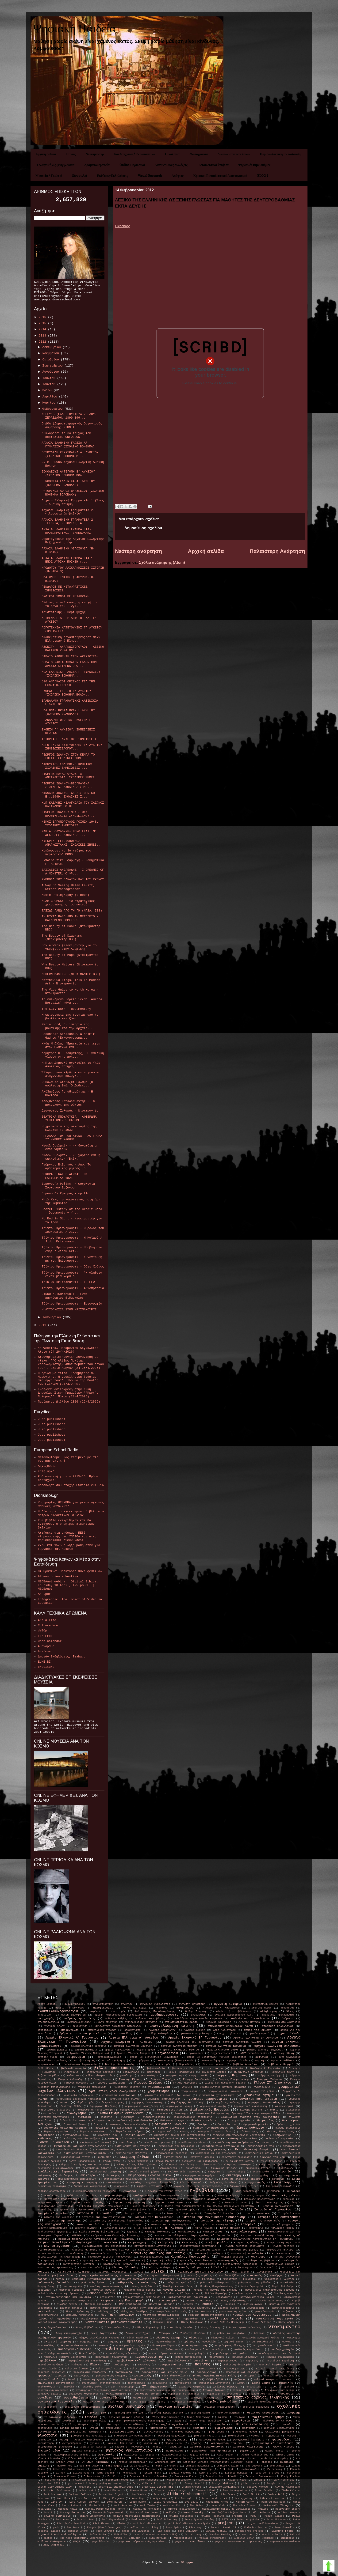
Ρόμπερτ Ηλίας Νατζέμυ (279, 2375)
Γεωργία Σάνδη (198, 2075)
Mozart (47, 2512)
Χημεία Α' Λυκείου (93, 2446)
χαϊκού (94, 2443)
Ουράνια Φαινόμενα (75, 2345)
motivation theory (288, 2509)
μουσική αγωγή (252, 2304)
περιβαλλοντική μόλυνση (135, 2360)
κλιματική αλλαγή (208, 2249)
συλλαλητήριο (116, 2393)
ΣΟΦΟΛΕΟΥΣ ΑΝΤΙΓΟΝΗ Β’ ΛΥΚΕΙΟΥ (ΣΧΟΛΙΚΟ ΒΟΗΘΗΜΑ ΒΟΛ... (68, 473)
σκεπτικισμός (136, 2383)
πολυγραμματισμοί (235, 2368)
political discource (147, 2523)
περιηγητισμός (227, 2360)
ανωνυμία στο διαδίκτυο (284, 2022)
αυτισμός (262, 2057)
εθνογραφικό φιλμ (76, 2135)
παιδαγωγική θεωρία (74, 2349)
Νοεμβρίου (51, 353)
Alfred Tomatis (112, 2458)
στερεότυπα (253, 2386)
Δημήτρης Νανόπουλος (264, 2102)
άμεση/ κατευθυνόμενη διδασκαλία (118, 2014)
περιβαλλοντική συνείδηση (188, 2360)
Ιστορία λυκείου (289, 2213)
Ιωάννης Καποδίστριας (52, 2228)
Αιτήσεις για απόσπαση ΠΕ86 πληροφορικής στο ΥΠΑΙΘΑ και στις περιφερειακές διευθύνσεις (67, 1536)
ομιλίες (134, 2341)
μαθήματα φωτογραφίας (134, 2279)
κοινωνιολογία (282, 2253)
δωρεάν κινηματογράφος (210, 2128)
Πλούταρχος (121, 2364)
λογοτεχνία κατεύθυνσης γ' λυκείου (108, 2275)
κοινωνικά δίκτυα (279, 2249)
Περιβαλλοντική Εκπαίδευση (280, 154)
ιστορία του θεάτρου (91, 2224)
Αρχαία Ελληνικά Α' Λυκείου (133, 2037)
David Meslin (173, 2469)
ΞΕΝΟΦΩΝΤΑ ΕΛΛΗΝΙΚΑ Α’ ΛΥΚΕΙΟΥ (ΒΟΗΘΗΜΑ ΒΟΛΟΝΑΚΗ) (68, 483)
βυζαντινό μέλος (49, 2075)
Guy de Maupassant (287, 2486)
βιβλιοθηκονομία (73, 2068)
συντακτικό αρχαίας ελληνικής (258, 2397)
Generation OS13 (49, 2483)
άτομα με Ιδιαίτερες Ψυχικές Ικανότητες (216, 2057)
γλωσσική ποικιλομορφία (54, 2087)
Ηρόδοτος (73, 2195)
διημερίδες (265, 2120)
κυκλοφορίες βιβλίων (260, 2260)
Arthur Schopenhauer (133, 2462)
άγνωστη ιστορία (228, 2004)
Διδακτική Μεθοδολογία (134, 2120)
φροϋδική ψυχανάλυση (172, 2435)
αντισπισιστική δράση (181, 2022)
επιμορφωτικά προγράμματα (201, 2175)
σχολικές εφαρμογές (256, 2407)
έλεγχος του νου (272, 2157)
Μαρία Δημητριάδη (252, 2286)
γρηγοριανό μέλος (262, 2091)
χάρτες (196, 2443)
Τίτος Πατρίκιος (80, 2424)
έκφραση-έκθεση (135, 2157)
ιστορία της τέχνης (217, 2220)
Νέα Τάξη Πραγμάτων (117, 2315)
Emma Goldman (106, 2472)
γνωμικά (187, 2087)
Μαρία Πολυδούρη (283, 2286)
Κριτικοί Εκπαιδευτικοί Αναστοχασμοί (220, 176)
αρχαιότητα (196, 2053)
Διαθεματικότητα (251, 2109)
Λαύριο (138, 2271)
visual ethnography (213, 2538)
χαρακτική (150, 2443)
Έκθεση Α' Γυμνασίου (124, 2138)
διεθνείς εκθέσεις (205, 2120)
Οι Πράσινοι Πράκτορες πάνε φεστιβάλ (70, 1571)
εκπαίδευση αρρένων (157, 2142)
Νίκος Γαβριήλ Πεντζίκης (228, 2322)
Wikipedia (287, 2538)
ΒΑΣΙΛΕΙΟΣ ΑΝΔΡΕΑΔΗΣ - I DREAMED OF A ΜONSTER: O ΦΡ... (73, 871)
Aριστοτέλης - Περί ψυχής (63, 612)
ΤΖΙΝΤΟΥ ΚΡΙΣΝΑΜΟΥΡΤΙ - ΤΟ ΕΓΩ (68, 1282)
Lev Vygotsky (244, 2498)
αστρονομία (75, 2057)
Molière (263, 2509)
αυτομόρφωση (141, 2060)
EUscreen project (267, 2472)
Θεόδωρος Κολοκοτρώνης (259, 2199)
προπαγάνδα (123, 2372)
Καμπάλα (132, 2231)
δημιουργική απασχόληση (141, 2106)
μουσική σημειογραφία (105, 2308)
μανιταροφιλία (72, 2286)
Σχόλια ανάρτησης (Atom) (162, 562)
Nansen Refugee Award (108, 2512)
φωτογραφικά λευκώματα (248, 2439)
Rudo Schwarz (105, 2531)
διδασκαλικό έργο (172, 2120)
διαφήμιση (127, 2117)
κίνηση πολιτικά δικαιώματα (244, 2246)
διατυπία (106, 2117)
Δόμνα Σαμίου (227, 2124)
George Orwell (194, 2483)
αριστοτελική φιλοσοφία (196, 2033)
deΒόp (42, 1630)
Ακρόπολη (96, 2011)
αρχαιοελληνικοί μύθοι (222, 2049)
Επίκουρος (113, 2175)
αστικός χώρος (48, 2057)
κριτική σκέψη (162, 2260)
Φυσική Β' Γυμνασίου (265, 2435)
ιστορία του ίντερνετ (128, 2224)
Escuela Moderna (180, 2472)
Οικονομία (293, 2337)
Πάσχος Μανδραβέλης (188, 2357)
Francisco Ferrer (186, 2476)
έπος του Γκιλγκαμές (163, 2179)
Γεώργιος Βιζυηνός (231, 2075)
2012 (43, 342)
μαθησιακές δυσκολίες (54, 2282)
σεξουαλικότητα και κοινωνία (274, 2379)
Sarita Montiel (216, 2531)
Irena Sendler (264, 2490)
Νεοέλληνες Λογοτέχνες (252, 2315)
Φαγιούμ (180, 2428)
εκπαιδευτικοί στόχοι (76, 2157)
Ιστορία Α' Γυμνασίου (272, 2209)
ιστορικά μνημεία (280, 2224)
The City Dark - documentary (66, 1009)
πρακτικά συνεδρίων (51, 2372)
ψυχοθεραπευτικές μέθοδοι (72, 2454)
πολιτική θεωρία (270, 2364)
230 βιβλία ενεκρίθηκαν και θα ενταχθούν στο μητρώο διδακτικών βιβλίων (66, 1524)
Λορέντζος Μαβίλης (199, 2275)
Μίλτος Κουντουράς (199, 2300)
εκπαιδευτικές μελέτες (208, 2149)
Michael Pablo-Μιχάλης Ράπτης (105, 2509)
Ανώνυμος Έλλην (54, 2026)
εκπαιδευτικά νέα (260, 2146)
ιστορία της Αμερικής (59, 2217)
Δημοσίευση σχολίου (143, 528)
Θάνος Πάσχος (256, 2195)
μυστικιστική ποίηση (233, 2311)
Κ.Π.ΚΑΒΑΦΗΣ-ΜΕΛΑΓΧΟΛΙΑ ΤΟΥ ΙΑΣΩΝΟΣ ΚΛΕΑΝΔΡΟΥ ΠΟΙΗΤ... (73, 804)
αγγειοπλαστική (103, 2004)
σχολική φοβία (200, 2412)
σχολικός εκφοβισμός (263, 2412)
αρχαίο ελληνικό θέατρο (180, 2049)
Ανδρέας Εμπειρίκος (79, 2018)
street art (246, 2534)
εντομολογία (261, 2171)
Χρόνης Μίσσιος (283, 2446)
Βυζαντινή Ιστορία (248, 2072)
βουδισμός (154, 2072)
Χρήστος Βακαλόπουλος (207, 2446)
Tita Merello (158, 2538)
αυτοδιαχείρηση (113, 2060)
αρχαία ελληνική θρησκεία (88, 2046)
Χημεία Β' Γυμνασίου (129, 2446)
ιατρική (112, 2209)
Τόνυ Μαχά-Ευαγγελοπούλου (172, 2424)
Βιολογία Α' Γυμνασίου (265, 2068)
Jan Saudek (138, 2494)
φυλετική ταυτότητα (207, 2435)
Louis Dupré (137, 2501)
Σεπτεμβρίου (53, 365)
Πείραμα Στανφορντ (245, 2357)
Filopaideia (92, 2476)
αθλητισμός (184, 2007)
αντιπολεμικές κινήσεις (141, 2022)
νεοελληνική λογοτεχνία (274, 2318)
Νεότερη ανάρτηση (138, 551)
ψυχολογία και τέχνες (139, 2454)
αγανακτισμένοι (75, 2004)
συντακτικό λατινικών (56, 2401)
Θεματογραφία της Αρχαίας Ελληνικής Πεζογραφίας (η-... (73, 541)
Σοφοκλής (285, 2383)
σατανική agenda (94, 2379)
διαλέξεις (50, 2113)
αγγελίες (127, 2004)
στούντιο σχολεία (282, 2386)
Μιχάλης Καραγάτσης (98, 2304)
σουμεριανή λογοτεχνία (214, 2383)
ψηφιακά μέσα (49, 2450)
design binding (201, 2469)
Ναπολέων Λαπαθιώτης (79, 2315)
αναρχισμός (46, 2018)
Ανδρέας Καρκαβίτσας (150, 2018)
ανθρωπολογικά (48, 2022)
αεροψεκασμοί (103, 2007)
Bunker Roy (65, 2465)
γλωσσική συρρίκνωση (92, 2087)
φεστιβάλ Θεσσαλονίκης (279, 2428)
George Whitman (222, 2483)
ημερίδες (293, 2191)
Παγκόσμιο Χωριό (164, 2345)
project (225, 2523)
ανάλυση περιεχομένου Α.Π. (234, 2014)
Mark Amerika (123, 2505)
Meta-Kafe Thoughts (279, 2505)
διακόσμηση (293, 2109)
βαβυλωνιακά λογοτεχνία (80, 2064)
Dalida (124, 2469)
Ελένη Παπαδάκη (138, 2161)
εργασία (278, 2179)
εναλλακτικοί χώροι (144, 2171)
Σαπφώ (71, 2379)
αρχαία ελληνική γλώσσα (242, 2042)
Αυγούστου (51, 372)
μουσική (230, 2304)
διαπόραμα (161, 2113)
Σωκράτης (293, 2412)
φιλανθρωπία (47, 2431)
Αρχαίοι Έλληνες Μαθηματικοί (89, 2053)
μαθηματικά (166, 2279)
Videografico (183, 2538)
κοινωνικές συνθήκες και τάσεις (157, 2253)
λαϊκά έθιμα (220, 2267)
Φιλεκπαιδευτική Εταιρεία (83, 2431)
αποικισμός (45, 2030)
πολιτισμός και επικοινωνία (195, 2368)
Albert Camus (285, 2454)
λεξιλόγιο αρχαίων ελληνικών (200, 2271)
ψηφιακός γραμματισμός (128, 2450)
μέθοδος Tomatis (101, 2293)
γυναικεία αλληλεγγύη (78, 2095)
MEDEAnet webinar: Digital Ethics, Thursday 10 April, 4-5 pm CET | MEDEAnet (68, 1585)
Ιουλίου (49, 378)
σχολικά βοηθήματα (126, 2407)
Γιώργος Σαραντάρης (111, 2082)
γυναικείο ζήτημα (258, 2095)
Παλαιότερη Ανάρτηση (277, 551)
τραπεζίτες (45, 2428)
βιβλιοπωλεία (156, 2068)
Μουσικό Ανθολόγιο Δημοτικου (190, 2308)
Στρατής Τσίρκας (214, 2390)
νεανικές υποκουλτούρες (161, 2315)
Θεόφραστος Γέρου (50, 2202)
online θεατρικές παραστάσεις (136, 2516)
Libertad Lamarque (272, 2498)
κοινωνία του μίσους (243, 2249)
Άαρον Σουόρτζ (47, 2004)
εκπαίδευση (127, 2142)
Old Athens (261, 2512)
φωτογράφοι (282, 2439)
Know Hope (138, 2498)
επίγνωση (44, 2175)
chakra (173, 2465)
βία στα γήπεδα (213, 2064)
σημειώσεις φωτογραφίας (56, 2383)
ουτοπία (103, 2345)
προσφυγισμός (206, 2372)
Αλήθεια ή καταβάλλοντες (233, 2011)
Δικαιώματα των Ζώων (234, 154)
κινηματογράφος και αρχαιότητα (104, 2246)
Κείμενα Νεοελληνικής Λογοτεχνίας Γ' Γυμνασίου (255, 2239)
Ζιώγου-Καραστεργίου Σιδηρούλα (94, 2191)
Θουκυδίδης (45, 2209)
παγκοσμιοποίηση (194, 2345)
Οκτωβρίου (51, 359)
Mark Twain (147, 2505)
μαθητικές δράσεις (94, 2282)
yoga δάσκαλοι (101, 2541)
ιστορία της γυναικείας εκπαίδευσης (214, 2217)
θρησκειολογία (88, 2209)
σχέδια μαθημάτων (222, 2401)
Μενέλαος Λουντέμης (287, 2293)
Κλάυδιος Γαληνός (150, 2249)
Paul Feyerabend (113, 2519)
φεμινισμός (224, 2428)
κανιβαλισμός (186, 2231)
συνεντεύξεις (111, 2397)
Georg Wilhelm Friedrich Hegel (155, 2483)
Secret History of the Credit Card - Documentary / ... (72, 1211)
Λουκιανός (254, 2275)
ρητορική (250, 2375)
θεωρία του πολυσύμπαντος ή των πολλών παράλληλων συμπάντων (209, 2206)
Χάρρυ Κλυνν (173, 2443)
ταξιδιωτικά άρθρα (268, 2417)
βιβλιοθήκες (46, 2068)
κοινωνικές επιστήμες (105, 2253)
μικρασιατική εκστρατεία (75, 2300)
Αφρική (259, 2060)
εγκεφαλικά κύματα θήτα (214, 2131)
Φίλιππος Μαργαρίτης (186, 2431)
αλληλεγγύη (268, 2011)
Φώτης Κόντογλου (122, 2439)
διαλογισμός (76, 2113)
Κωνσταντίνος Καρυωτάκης (240, 2264)
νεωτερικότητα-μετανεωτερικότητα (113, 2322)
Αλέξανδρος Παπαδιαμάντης (154, 2011)
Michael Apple (67, 2509)
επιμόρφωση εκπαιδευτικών (149, 2175)
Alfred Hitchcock (79, 2458)
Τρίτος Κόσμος (70, 2428)
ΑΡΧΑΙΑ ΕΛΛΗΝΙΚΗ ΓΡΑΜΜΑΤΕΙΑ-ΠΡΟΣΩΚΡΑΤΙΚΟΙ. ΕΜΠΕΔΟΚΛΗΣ (66, 531)
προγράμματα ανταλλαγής (90, 2372)
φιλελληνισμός (153, 2431)
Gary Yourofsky (284, 2479)
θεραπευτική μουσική (129, 2202)
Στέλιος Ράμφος (225, 2386)
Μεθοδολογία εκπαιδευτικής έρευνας (269, 2290)
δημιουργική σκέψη (213, 2106)
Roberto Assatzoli (223, 2527)
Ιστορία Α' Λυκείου (53, 2213)
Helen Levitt (87, 2490)
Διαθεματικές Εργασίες (209, 2109)
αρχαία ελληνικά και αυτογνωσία (189, 2042)
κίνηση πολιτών (283, 2246)
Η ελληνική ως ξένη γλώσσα (54, 165)
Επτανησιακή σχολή (199, 2179)
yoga (76, 2541)
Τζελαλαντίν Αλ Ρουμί (278, 2420)
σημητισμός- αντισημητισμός (101, 2383)
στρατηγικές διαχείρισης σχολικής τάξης (104, 2390)
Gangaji (259, 2479)
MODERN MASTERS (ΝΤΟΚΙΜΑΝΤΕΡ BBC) (71, 974)
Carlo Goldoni (139, 2465)
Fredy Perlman (290, 2476)
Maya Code (218, 2505)
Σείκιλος (192, 2379)
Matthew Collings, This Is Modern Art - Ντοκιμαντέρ (71, 982)
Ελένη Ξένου (111, 2161)
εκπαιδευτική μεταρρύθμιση (85, 2153)
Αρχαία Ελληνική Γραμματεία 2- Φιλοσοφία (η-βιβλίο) (68, 512)
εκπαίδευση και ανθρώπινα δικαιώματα (242, 2142)
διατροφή (84, 2117)
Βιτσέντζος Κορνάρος (101, 2072)
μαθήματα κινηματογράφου (91, 2279)
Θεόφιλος (288, 2199)
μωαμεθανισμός (264, 2311)
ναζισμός (288, 2311)
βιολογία (237, 2068)
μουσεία (206, 2304)
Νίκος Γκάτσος (261, 2322)
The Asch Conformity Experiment (82, 2538)
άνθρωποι (288, 2018)
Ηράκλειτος (51, 2195)
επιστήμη (233, 2175)
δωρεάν (144, 2128)
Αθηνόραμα (46, 1646)
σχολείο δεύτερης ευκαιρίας (267, 2401)
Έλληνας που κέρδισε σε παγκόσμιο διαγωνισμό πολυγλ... (71, 1074)
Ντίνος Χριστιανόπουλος (245, 2327)
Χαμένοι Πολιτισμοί (121, 2443)
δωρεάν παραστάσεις (57, 2131)
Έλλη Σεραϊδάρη (271, 2161)
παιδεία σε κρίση (120, 2349)
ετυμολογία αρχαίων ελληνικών (151, 2182)
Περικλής (252, 2360)
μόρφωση (188, 2304)
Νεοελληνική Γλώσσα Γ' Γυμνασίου (171, 2318)
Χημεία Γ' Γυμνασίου (167, 2446)
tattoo (48, 2538)
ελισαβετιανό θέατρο (240, 2161)
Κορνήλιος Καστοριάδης (190, 2256)
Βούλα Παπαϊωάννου (181, 2072)
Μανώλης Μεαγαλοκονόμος (216, 2286)
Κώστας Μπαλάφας (160, 2267)
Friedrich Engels (85, 2479)
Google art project (280, 2483)
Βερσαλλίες (186, 2064)
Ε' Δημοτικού (162, 2131)
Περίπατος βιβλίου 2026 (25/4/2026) (69, 1401)
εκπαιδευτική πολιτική (171, 2153)
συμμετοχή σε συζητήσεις (224, 2393)
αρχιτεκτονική (221, 2053)
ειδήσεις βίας (108, 2135)
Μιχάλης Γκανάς (67, 2304)
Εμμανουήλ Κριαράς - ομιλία (65, 1193)
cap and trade (89, 2465)
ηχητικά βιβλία (114, 2195)
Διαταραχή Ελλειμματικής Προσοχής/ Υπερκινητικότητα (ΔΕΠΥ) (238, 2113)
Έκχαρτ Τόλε (173, 2157)
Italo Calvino (290, 2490)
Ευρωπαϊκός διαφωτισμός (90, 2186)
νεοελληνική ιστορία (225, 2318)
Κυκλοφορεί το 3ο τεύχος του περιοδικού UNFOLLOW (66, 435)
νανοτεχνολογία (48, 2315)
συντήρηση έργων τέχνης (149, 2401)
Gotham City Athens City (55, 2486)
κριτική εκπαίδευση (96, 2260)
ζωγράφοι (129, 2191)
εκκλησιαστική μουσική (95, 2142)
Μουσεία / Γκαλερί (48, 176)
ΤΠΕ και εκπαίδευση (251, 2424)
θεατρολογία (119, 2199)
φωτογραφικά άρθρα (212, 2439)
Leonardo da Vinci (214, 2498)
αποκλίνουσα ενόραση (102, 2030)
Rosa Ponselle (284, 2527)
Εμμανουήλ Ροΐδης (258, 2168)
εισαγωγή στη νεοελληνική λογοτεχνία (239, 2135)
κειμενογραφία (139, 2242)
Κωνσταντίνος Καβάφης (156, 2264)
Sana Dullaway (188, 2531)
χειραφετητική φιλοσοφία (55, 2446)
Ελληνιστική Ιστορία (97, 2168)
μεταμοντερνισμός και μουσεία (67, 2297)
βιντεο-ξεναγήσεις (184, 2068)
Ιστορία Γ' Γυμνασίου (141, 2213)
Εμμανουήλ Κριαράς (224, 2168)
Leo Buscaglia (184, 2498)
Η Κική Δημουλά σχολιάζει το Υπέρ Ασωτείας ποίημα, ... (71, 1064)
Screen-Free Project (249, 2531)
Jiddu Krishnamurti (187, 2494)
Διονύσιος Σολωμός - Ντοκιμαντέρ (70, 1110)
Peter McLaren (276, 2519)
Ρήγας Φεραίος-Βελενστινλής (214, 2375)
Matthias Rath (172, 2505)
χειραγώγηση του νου (227, 2443)
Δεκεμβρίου (52, 347)
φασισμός (199, 2428)
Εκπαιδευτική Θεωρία (252, 2149)
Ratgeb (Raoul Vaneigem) (104, 2527)
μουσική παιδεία (71, 2308)
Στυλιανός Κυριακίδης (279, 2390)
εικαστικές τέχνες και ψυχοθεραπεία (179, 2135)
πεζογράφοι (217, 2357)
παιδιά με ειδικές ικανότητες (206, 2349)
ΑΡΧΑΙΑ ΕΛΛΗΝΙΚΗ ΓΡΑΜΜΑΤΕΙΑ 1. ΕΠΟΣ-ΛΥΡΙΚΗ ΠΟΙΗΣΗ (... (68, 560)
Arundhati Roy (165, 2462)
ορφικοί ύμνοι (233, 2341)
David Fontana (146, 2469)
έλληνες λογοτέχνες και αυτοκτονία (84, 2164)
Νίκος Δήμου (286, 2322)
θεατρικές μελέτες (286, 2195)
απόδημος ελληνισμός (278, 2026)
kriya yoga (160, 2498)
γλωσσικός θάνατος (127, 2087)
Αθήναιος (161, 2007)
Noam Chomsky (194, 2512)
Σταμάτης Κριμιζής (192, 2386)
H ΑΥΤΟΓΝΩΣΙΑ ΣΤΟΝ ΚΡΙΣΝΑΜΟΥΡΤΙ (69, 1309)
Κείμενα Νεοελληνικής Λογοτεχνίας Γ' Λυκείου (77, 2242)
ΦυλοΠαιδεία (236, 2435)
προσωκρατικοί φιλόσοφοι (243, 2372)
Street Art (79, 176)
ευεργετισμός (255, 2182)
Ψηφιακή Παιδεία (74, 28)
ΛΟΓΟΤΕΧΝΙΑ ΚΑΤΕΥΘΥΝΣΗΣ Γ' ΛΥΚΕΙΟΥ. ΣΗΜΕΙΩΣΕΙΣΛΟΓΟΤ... (73, 747)
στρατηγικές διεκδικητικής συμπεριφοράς (167, 2390)
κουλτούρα (257, 2256)
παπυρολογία (197, 2353)
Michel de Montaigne (147, 2509)
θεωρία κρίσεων (236, 2202)
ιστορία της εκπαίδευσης (278, 2217)
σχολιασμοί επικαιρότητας (82, 2407)
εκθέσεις (45, 2138)
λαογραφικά (245, 2267)
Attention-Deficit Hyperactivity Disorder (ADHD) (218, 2462)
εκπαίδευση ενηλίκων (192, 2142)
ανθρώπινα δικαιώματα (250, 2018)
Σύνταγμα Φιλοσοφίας (204, 2397)
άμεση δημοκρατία (73, 2014)
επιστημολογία (261, 2175)
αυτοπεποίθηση (210, 2060)
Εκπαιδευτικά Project (212, 165)
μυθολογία (104, 2311)
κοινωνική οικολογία (209, 2253)
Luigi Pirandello (165, 2501)
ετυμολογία (113, 2182)
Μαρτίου (49, 403)
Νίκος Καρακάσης (148, 2327)
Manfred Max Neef (273, 2501)
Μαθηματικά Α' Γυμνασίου (198, 2279)
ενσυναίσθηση (236, 2171)
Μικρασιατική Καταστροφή (122, 2300)
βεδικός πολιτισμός (157, 2064)
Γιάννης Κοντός (101, 2079)
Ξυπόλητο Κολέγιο (192, 2333)
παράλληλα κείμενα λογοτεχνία (65, 2357)
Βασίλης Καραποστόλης (120, 2064)
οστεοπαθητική (262, 2341)
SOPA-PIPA (120, 2534)
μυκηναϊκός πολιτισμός (171, 2311)
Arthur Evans (65, 2462)
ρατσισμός (142, 2375)
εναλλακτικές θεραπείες (58, 2171)
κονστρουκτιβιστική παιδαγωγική (110, 2256)
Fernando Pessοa (65, 2476)
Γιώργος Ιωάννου (269, 2079)
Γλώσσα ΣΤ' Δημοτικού (272, 2082)
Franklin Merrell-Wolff (222, 2476)
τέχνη (177, 2420)
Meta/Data (44, 2509)
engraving (129, 2472)
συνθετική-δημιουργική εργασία (157, 2397)
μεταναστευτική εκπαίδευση (141, 2297)
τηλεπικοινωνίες (49, 2424)
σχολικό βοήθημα (228, 2412)
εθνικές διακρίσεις (280, 2131)
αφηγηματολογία (237, 2060)
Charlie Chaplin (228, 2465)
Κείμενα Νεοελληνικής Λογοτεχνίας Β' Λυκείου (176, 2239)
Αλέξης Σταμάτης (195, 2011)
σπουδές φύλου (92, 2386)
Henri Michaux (113, 2490)
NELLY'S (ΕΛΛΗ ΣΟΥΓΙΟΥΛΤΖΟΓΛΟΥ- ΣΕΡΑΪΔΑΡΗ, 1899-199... (69, 416)
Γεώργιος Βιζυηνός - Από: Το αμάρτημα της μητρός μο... (66, 1166)
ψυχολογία (106, 2454)
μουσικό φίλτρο (228, 2308)
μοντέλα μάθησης (161, 2304)
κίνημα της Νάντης (246, 2242)
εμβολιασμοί (194, 2168)
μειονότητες (134, 2293)
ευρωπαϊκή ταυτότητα (52, 2186)
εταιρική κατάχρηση (82, 2182)
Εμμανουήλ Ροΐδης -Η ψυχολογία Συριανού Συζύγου (68, 1185)
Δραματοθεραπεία (97, 165)
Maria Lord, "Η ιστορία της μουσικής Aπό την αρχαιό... (67, 1026)
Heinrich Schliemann (57, 2490)
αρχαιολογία (168, 2053)
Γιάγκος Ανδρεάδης (70, 2079)
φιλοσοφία (47, 2435)
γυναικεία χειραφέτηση (216, 2095)
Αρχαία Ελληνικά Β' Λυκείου (255, 2037)
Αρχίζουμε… (47, 1466)
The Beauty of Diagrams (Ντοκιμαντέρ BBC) (62, 937)
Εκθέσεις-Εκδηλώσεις (112, 176)
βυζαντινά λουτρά (214, 2072)
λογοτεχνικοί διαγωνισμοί (161, 2275)
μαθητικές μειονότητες (136, 2282)
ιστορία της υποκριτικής (262, 2220)
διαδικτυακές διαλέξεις (54, 2109)
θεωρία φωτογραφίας (278, 2206)
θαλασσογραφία (169, 2195)
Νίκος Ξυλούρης (211, 2327)
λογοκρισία (264, 2271)
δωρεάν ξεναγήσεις (287, 2127)
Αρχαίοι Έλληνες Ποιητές (133, 2053)
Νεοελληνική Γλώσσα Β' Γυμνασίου (107, 2318)
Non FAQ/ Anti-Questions (229, 2512)
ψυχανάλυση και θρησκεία (211, 2450)
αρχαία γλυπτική (230, 2033)
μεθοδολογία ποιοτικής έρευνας (59, 2293)
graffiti (85, 2486)
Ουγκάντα (288, 2341)
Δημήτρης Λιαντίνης (187, 2102)
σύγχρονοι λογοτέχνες (84, 2393)
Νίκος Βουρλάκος (192, 2322)
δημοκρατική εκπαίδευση (250, 2106)
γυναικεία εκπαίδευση (118, 2095)
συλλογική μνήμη (147, 2393)
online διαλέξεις (57, 2516)
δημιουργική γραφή (179, 2106)
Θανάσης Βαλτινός (198, 2195)
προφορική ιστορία (52, 2375)
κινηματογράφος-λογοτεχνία (152, 2246)
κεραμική (165, 2242)
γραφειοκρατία (190, 2091)
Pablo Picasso (274, 2516)
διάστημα (181, 2113)
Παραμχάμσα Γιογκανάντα (110, 2357)
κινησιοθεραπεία (50, 2249)
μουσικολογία (47, 2311)
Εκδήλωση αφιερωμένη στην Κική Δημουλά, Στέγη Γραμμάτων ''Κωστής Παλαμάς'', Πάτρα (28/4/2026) (68, 1393)
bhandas (267, 2462)
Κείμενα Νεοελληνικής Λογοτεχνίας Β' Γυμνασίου (96, 2239)
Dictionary (122, 226)
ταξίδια (239, 2417)
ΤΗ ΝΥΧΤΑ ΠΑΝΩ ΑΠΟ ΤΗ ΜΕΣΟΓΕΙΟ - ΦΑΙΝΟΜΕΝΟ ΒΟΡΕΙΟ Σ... (70, 918)
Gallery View (237, 2479)
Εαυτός (184, 2131)
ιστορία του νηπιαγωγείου (215, 2224)
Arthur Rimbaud (95, 2462)
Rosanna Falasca (49, 2531)
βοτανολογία (131, 2072)
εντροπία (284, 2171)
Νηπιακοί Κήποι (163, 2322)
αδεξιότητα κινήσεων (69, 2007)
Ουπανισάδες (46, 2345)
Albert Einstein (49, 2458)
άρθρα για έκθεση (257, 2030)
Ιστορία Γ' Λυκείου (219, 2213)
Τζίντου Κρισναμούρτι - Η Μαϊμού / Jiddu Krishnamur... (72, 1239)
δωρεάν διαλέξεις (171, 2128)
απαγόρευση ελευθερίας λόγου (230, 2026)
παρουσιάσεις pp (149, 2357)
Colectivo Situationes (68, 2469)
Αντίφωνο (45, 1651)
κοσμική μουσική (232, 2256)
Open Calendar (49, 1641)
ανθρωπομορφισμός (79, 2022)
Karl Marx (63, 2498)
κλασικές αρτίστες (84, 2249)
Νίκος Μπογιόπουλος (180, 2327)
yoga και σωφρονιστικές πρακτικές (238, 2541)
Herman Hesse (139, 2490)
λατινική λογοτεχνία (112, 2271)
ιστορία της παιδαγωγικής (171, 2220)
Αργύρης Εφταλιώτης (162, 2030)
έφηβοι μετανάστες (151, 2186)
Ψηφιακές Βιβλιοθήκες (254, 165)
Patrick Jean (85, 2519)
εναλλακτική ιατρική (105, 2171)
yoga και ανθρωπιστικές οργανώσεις (142, 2541)
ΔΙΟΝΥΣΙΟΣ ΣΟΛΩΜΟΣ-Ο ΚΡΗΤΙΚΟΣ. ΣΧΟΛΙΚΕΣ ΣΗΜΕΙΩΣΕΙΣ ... (68, 766)
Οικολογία (172, 154)
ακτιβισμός (118, 2011)
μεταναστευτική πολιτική (188, 2297)
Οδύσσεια (195, 2337)
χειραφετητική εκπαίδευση (273, 2443)
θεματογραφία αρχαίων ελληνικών (210, 2199)
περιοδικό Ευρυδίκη (280, 2360)
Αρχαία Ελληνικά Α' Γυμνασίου (72, 2037)
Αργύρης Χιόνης (194, 2030)
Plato (121, 2523)
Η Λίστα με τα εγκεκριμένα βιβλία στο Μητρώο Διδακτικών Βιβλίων (71, 1513)
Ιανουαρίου (52, 1317)
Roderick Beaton (255, 2527)
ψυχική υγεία (274, 2450)
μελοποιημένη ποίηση (250, 2293)
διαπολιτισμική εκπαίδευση (120, 2113)
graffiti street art (157, 2487)
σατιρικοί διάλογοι (128, 2379)
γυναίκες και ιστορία (258, 2099)
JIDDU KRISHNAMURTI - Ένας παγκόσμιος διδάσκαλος (64, 1296)
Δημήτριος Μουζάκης (103, 2106)
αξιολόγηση (80, 2026)
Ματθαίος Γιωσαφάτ (71, 2290)
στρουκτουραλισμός (245, 2390)
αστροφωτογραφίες (109, 2057)
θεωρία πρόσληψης (144, 2206)
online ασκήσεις (289, 2512)
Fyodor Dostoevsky (178, 2479)
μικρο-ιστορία (166, 2300)
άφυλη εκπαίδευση (283, 2060)
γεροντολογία (149, 2075)
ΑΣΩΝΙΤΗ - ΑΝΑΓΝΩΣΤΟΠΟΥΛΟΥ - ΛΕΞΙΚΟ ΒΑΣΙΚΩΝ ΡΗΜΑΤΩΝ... (73, 648)
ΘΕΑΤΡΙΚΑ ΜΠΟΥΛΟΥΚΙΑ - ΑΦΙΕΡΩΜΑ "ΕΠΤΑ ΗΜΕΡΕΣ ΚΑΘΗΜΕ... (69, 1118)
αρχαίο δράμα (146, 2049)
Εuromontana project (244, 2186)
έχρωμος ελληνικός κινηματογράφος (198, 2186)
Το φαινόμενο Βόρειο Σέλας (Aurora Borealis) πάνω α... (72, 1001)
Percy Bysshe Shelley (199, 2519)
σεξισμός (240, 2379)
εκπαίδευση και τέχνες (132, 2146)
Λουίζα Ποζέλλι (229, 2275)
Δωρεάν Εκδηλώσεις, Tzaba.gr (62, 1656)
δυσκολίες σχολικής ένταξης (65, 2128)
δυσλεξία (101, 2128)
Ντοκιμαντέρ (95, 154)
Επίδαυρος (66, 2175)
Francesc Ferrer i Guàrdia (148, 2476)
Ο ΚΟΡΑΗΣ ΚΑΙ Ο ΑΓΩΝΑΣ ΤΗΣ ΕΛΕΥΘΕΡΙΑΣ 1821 (64, 1176)
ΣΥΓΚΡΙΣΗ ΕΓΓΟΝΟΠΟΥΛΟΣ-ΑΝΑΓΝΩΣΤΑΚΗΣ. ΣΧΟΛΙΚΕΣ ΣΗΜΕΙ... (72, 843)
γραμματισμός (159, 2091)
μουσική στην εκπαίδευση (145, 2308)
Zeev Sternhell (53, 2545)
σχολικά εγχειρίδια (175, 2407)
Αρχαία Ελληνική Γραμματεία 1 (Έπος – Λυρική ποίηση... (73, 502)
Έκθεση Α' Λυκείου (163, 2138)
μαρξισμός (44, 2290)
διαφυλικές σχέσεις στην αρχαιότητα (250, 2117)
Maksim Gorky (245, 2501)
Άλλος (290, 2011)
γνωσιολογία (262, 2087)
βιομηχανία (71, 2072)
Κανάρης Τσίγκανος (157, 2231)
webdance (268, 2538)
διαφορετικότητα (154, 2117)
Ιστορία (236, 2209)
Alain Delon (225, 2454)
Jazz (157, 2494)
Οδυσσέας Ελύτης (168, 2337)
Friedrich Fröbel (116, 2479)
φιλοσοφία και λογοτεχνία (88, 2435)
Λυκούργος (276, 2275)
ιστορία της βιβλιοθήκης (153, 2217)
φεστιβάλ (248, 2428)
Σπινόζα (69, 2386)
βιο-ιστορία (214, 2068)
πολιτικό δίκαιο (76, 2368)
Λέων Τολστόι (240, 2271)
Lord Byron (114, 2501)
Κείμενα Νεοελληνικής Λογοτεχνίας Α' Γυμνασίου (193, 2235)
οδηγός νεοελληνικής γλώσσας (99, 2337)
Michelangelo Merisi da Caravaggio (226, 2509)
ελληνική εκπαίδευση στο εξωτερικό (190, 2164)
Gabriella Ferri (209, 2479)
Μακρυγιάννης (46, 2286)
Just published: (51, 1419)
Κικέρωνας (189, 2242)
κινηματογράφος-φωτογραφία (198, 2246)
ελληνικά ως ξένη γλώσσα (137, 2164)
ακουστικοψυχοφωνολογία (58, 2011)
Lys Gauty (191, 2501)
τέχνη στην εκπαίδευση (206, 2420)
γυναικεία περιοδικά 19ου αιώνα (168, 2095)
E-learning (274, 2469)
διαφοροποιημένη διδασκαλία (192, 2117)
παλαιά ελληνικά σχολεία (55, 2353)
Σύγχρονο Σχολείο (49, 2393)
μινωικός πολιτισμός (269, 2300)
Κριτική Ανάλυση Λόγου (59, 2260)
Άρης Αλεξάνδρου (224, 2030)
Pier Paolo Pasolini (71, 2523)
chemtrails (276, 2465)
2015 (43, 323)
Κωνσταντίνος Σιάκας (280, 2264)
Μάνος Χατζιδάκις (143, 2286)
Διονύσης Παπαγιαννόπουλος (128, 2124)
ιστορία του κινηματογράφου (170, 2224)
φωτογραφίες (177, 2439)
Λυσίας (60, 2279)
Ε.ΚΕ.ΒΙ (44, 1662)
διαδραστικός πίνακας (135, 2109)
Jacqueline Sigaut (111, 2494)
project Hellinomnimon (262, 2523)
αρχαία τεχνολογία (117, 2049)
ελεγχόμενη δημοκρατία (237, 2157)
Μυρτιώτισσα (203, 2311)
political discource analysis (189, 2523)
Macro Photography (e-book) (65, 895)
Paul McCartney (167, 2519)
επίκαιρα (87, 2175)
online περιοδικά (181, 2516)
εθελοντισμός (249, 2131)
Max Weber (197, 2505)
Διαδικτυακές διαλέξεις (171, 165)
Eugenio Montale (236, 2472)
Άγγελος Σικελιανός (155, 2004)
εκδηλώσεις (282, 2135)
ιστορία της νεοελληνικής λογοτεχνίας (116, 2220)
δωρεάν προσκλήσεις (93, 2131)
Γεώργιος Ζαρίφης (269, 2075)
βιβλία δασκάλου (245, 2064)
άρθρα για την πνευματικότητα (83, 2033)
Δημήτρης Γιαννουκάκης (147, 2102)
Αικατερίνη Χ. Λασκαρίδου (221, 2007)
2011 (43, 1325)
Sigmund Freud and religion (59, 2534)
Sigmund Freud (282, 2531)
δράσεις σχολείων (288, 2124)
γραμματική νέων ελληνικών (112, 2091)
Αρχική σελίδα (45, 154)
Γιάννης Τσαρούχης (162, 2079)
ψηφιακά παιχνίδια (84, 2450)
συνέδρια (45, 2397)
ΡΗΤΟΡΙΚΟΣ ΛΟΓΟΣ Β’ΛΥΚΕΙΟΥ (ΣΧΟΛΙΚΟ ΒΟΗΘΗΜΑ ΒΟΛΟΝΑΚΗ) (73, 492)
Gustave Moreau (257, 2486)
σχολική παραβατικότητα (166, 2412)
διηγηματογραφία (239, 2120)
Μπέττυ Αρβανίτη (77, 2311)
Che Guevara (254, 2465)
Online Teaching (212, 2516)
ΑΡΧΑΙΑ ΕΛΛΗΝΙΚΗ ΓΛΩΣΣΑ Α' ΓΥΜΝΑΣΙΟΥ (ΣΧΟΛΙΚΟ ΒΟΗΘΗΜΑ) (68, 444)
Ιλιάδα (159, 2209)
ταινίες (91, 2417)
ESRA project (208, 2472)
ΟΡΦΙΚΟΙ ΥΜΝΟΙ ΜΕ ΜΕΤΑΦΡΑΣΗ (65, 596)
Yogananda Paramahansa (284, 2541)
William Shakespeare (51, 2541)
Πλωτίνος (144, 2364)
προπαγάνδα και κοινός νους (164, 2372)
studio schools (271, 2534)
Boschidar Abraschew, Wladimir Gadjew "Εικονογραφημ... (68, 1036)
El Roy (60, 2472)
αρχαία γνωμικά (259, 2033)
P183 (253, 2516)
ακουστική (287, 2007)
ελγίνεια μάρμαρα (202, 2157)
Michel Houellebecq (181, 2509)
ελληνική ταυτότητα (237, 2164)
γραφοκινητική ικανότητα (225, 2091)
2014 (43, 329)
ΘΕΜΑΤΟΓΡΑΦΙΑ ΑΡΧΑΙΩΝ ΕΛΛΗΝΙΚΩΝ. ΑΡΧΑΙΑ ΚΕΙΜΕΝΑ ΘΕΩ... (70, 664)
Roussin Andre (78, 2531)
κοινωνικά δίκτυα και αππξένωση (60, 2253)
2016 (43, 317)
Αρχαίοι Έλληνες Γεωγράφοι (264, 2049)
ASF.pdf (44, 1594)
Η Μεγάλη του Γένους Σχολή (163, 2191)
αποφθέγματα (132, 2030)
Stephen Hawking (220, 2534)
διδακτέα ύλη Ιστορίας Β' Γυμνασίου (85, 2120)
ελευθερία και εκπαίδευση (200, 2161)
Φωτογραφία (198, 154)
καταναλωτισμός (244, 2231)
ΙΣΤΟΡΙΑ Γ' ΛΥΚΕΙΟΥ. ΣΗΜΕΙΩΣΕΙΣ (69, 739)
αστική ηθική (284, 2053)
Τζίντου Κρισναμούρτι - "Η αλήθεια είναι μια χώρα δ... (72, 1274)
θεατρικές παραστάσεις (61, 2199)
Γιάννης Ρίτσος (130, 2079)
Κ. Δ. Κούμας (143, 2228)
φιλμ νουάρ (216, 2431)
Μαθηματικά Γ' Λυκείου (279, 2279)
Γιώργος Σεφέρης (148, 2082)
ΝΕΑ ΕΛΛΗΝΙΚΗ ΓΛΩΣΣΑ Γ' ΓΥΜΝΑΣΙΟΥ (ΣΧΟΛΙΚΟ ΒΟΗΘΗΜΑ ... (71, 673)
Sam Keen (164, 2531)
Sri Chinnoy (193, 2534)
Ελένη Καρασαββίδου (82, 2161)
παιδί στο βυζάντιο (164, 2349)
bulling (43, 2465)
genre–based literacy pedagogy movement (96, 2483)
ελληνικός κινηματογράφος (55, 2168)
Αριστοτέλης (123, 2033)
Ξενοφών (164, 2333)
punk (56, 2527)
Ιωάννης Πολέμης (86, 2228)
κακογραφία (256, 2228)
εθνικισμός (46, 2135)
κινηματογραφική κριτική (283, 2242)
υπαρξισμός (113, 2428)
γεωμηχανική (173, 2075)
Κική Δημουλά (215, 2242)
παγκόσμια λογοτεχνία (130, 2345)
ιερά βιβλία (138, 2209)
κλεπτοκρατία (179, 2249)
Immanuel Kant (205, 2490)
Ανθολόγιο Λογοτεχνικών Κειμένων (198, 2018)
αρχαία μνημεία (57, 2049)
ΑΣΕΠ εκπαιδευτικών (253, 2053)
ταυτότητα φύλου (95, 2420)
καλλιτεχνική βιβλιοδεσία (99, 2231)
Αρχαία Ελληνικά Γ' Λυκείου (127, 2042)
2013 (43, 335)
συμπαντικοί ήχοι (261, 2393)
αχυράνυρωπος (46, 2064)
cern (159, 2465)
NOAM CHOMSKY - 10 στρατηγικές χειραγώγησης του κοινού (68, 903)
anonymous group (233, 2458)
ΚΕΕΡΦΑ (77, 2235)
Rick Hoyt (196, 2527)
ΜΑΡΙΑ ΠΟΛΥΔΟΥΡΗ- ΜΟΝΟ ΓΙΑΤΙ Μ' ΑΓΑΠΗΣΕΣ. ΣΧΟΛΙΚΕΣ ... (69, 833)
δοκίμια (203, 2124)
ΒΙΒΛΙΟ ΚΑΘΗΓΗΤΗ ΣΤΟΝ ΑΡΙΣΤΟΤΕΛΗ (70, 656)
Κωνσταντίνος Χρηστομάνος (55, 2267)
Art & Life (47, 1620)
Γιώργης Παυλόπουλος (197, 2079)
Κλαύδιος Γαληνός (118, 2249)
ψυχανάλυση (174, 2450)
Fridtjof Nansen (55, 2479)
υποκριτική (135, 2428)
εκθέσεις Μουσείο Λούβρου (82, 2138)
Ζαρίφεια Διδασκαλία (280, 2186)
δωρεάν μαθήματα (250, 2128)
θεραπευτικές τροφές (87, 2202)
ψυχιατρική (248, 2450)
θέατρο (93, 2199)
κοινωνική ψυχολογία (247, 2253)
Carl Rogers (114, 2465)
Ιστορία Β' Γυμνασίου (94, 2213)
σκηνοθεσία (160, 2383)
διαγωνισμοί (284, 2106)
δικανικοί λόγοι (75, 2124)
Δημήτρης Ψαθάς (71, 2106)
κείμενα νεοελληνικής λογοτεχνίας (118, 2235)
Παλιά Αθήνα (88, 2353)
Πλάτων (95, 2364)
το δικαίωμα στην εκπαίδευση (122, 2424)
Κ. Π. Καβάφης (171, 2228)
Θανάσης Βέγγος (228, 2195)
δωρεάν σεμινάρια (129, 2131)
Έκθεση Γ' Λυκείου (53, 2142)
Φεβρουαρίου (53, 409)
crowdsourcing (101, 2469)
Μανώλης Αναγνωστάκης (178, 2286)
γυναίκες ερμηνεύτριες (208, 2099)
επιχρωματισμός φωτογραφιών (77, 2179)
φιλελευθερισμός (122, 2431)
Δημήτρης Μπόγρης (228, 2102)
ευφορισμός (121, 2186)
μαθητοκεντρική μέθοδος (254, 2282)
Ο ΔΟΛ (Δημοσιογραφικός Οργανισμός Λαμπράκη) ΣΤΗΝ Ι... (72, 425)
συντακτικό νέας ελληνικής (103, 2401)
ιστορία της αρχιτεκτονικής (104, 2217)
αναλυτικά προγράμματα (278, 2014)
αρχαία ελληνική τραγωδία (226, 2046)
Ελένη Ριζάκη (165, 2161)
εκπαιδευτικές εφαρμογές (157, 2149)
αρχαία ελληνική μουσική (133, 2046)
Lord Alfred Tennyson (84, 2501)
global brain (250, 2483)
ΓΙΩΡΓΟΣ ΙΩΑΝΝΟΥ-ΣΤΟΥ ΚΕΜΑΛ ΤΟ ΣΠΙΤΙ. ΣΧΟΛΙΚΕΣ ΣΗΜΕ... (68, 756)
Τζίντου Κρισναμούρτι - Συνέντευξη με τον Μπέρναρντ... (72, 1259)
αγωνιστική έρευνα (265, 2004)
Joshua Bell (276, 2494)
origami (237, 2516)
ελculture (46, 1667)
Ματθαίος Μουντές (103, 2290)
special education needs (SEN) (155, 2534)
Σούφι (241, 2383)
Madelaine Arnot (217, 2501)
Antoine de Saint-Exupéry (270, 2458)
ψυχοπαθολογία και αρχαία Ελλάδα (185, 2454)
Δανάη (64, 2102)
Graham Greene (191, 2486)
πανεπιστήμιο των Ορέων (165, 2353)
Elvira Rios (81, 2472)
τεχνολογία (240, 2420)
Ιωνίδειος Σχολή (115, 2228)
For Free (45, 1636)
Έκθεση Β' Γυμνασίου (203, 2138)
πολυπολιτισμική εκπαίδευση (274, 2368)
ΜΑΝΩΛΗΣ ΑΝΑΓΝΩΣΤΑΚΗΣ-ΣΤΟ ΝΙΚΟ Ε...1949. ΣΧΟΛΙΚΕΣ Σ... (68, 795)
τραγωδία (286, 2424)
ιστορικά (248, 2224)
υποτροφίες (158, 2428)
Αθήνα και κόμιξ (134, 2007)
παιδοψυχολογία (282, 2349)
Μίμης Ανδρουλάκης (233, 2300)
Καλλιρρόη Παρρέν (282, 2228)
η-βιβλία (201, 2190)
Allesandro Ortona (147, 2458)
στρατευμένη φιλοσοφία (53, 2390)
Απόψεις (178, 176)
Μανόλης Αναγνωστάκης (106, 2286)
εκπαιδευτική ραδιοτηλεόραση (216, 2153)
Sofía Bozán (98, 2534)
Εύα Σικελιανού (190, 2182)
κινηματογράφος (57, 2246)
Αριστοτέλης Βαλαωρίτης (156, 2033)
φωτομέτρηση (46, 2443)
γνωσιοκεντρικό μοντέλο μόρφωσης (223, 2087)
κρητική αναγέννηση (287, 2256)
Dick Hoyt (226, 2469)
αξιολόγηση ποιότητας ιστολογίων (118, 2026)
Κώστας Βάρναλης (125, 2267)
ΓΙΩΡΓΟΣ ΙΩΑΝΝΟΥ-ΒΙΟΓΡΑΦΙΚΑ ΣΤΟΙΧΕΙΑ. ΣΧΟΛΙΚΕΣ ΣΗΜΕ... (67, 785)
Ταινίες (71, 154)
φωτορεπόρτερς (71, 2443)
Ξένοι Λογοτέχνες (138, 2333)
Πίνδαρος (76, 2364)
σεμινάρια (214, 2379)
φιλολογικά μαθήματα (279, 2431)
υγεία (93, 2428)
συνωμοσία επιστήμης (186, 2401)
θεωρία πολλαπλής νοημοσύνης (102, 2206)
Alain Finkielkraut (255, 2454)
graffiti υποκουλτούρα (116, 2487)
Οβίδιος (259, 2333)
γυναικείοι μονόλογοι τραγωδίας (79, 2099)
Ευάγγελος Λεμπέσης (223, 2182)
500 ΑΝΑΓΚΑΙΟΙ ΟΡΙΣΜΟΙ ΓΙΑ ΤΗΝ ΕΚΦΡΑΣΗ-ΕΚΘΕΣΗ (68, 683)
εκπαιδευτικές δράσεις (72, 2149)
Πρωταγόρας (81, 2375)
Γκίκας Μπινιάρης (185, 2082)
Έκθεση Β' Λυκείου (242, 2138)
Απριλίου (50, 396)
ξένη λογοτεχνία (103, 2333)
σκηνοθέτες (182, 2383)
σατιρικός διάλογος (165, 2379)
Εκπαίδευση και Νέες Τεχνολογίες (80, 2146)
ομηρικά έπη (89, 2341)
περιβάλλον (47, 2360)
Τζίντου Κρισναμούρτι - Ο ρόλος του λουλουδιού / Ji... (73, 1230)
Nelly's (171, 2512)
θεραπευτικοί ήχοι (169, 2202)
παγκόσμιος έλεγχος (230, 2345)
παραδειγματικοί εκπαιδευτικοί (279, 2353)
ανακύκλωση (198, 2014)
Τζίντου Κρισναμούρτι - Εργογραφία (72, 1303)
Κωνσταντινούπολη (92, 2267)
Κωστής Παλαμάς (190, 2267)
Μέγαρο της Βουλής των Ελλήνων (215, 2290)
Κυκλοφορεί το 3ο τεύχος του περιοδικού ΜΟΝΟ (66, 852)
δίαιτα (273, 2109)
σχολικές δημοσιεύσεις (219, 2407)
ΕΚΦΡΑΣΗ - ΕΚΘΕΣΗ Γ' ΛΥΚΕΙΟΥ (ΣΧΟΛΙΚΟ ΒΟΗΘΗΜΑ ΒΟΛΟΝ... (66, 693)
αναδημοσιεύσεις (164, 2014)
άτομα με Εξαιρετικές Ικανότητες (154, 2057)
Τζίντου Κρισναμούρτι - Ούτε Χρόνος (73, 1266)
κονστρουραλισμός (151, 2256)
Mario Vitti (97, 2505)
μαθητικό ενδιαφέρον (214, 2282)
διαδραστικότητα (169, 2109)
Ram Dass (73, 2527)
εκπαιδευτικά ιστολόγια (220, 2146)
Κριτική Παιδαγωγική (131, 2260)
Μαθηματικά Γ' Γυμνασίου (239, 2279)
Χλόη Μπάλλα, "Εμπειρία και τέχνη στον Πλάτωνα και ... (71, 1045)
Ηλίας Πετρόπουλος (246, 2191)
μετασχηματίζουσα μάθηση (257, 2297)
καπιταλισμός (213, 2231)
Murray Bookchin (72, 2512)
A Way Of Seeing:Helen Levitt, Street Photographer (68, 887)
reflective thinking (144, 2527)
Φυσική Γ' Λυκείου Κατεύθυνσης (81, 2439)
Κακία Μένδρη (203, 2228)
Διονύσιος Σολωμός (170, 2124)
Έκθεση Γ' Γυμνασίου (280, 2138)
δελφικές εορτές (113, 2102)
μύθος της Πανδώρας (134, 2311)
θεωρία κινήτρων (204, 2202)
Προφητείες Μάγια (282, 2372)
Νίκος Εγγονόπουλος (52, 2327)
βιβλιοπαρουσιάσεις (114, 2068)
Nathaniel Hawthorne (144, 2512)
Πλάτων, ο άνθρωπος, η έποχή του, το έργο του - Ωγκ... (71, 604)
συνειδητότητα (76, 2397)
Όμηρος (113, 2341)
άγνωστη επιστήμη (192, 2004)
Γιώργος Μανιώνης (76, 2082)
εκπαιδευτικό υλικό (259, 2153)
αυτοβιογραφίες (84, 2060)
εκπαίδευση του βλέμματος (176, 2146)
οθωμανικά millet (223, 2337)
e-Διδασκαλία (250, 2469)
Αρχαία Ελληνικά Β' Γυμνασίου (194, 2037)
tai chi (295, 2534)
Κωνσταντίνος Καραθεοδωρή (197, 2264)
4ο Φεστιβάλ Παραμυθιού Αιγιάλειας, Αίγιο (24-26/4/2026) (69, 1350)
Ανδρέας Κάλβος (116, 2018)
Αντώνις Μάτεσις (249, 2022)
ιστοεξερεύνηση (212, 2209)
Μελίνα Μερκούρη (216, 2293)
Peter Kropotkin (248, 2519)
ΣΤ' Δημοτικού (154, 2386)
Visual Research (150, 176)
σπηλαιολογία (46, 2386)
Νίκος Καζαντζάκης (117, 2327)
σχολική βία (97, 2412)
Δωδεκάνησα (124, 2127)
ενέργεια (214, 2171)
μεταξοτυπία (224, 2297)
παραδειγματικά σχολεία (231, 2353)
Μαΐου (48, 390)
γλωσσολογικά (159, 2087)
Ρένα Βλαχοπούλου (174, 2375)
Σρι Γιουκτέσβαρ (122, 2386)
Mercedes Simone (244, 2505)
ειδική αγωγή (135, 2135)
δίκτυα (98, 2124)
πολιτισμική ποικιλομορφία (148, 2368)
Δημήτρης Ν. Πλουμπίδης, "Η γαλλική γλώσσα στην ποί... (73, 1055)
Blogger (187, 2562)
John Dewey (227, 2494)
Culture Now (48, 1625)
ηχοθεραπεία (142, 2195)
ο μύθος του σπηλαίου (229, 2333)
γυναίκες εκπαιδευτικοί (164, 2099)
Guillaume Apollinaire (224, 2486)
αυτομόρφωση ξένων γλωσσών (175, 2060)
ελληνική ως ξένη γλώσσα (276, 2164)
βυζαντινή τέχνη (283, 2072)
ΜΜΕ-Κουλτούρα (130, 2304)
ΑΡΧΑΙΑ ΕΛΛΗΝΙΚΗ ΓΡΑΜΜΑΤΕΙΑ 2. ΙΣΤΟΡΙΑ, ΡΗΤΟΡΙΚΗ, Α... (68, 521)
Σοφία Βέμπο (261, 2383)
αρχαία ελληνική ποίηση (179, 2046)
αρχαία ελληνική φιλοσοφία (277, 2046)
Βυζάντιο (73, 2075)
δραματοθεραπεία (255, 2124)
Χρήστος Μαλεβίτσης (248, 2446)
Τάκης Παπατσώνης (198, 2417)
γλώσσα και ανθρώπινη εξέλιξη (225, 2082)
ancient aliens (178, 2458)
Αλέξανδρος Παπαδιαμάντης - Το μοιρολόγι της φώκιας (68, 1103)
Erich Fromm (153, 2472)
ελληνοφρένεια (167, 2168)
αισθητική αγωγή (260, 2007)
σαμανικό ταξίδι (49, 2379)
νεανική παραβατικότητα (206, 2315)
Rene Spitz (173, 2527)
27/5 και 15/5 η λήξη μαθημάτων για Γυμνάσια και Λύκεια (69, 1547)
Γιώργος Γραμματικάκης (234, 2079)
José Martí (251, 2494)
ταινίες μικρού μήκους (126, 2417)
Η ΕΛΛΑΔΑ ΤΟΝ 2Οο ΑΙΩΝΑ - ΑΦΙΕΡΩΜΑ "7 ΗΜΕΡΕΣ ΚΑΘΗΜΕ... (72, 1138)
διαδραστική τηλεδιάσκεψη (95, 2109)
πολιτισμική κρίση (109, 2368)
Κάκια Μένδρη (230, 2228)
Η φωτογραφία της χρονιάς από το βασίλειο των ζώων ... (70, 1016)
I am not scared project (172, 2490)
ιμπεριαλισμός (185, 2209)
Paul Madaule (140, 2519)
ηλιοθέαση (273, 2191)
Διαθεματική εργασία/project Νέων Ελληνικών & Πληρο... (71, 639)
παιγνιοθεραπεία (265, 2345)
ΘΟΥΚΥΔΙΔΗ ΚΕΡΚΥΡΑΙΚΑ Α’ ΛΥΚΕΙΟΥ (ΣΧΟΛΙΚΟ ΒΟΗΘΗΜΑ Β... (70, 454)
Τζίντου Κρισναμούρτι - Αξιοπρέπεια (73, 1288)
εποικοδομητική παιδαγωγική (123, 2179)
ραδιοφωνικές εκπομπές (111, 2375)
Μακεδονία (287, 2282)
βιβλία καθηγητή (280, 2064)
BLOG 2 (262, 176)
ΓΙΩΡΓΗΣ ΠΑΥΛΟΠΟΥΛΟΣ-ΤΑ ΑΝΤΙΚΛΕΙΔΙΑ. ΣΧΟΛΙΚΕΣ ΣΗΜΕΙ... (71, 775)
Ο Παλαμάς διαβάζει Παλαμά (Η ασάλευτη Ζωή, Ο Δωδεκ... (67, 1084)
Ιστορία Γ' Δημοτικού (182, 2213)
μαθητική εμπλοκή (179, 2282)
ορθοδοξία (208, 2341)
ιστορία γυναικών (256, 2213)
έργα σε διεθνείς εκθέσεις (242, 2179)
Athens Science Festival (59, 1576)
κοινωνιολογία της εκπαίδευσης (59, 2256)
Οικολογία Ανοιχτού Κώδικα (261, 2337)
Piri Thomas (101, 2523)
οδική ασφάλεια (137, 2337)
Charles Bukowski (197, 2465)
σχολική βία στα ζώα (129, 2412)
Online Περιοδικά (132, 165)
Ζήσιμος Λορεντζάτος (51, 2191)
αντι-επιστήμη (107, 2022)
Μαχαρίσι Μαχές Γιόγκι (139, 2290)
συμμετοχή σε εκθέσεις (184, 2393)
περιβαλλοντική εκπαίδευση (87, 2360)
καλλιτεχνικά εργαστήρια (54, 2231)
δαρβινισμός (85, 2102)
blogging (286, 2462)
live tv (56, 2501)
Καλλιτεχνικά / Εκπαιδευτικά (134, 154)
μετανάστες (107, 2297)
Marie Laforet (71, 2505)
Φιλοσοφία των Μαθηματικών (132, 2435)
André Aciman (206, 2458)
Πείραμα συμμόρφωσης (280, 2357)
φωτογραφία (150, 2439)
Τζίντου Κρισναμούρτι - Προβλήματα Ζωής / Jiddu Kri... (72, 1249)
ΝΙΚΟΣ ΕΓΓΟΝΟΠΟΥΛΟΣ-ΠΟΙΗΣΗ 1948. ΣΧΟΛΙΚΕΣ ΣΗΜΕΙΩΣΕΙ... (70, 823)
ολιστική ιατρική (57, 2341)
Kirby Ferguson (113, 2498)
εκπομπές (104, 2157)
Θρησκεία (66, 2209)
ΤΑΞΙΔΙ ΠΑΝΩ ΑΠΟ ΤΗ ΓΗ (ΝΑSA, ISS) (72, 910)
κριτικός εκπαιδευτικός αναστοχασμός (209, 2260)
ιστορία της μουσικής (64, 2220)
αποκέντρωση (70, 2030)
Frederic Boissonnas (259, 2476)
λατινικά (266, 2267)
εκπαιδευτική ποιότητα (131, 2153)
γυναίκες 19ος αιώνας (124, 2099)
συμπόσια (287, 2393)
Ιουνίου (49, 384)
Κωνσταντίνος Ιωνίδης (118, 2264)
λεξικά (157, 2272)
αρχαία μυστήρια (86, 2049)
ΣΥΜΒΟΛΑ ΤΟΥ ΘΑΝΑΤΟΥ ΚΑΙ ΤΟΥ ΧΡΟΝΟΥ (73, 879)
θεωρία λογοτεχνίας (269, 2202)
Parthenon (62, 2519)
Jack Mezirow (52, 2494)
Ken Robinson (87, 2498)
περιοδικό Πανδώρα (50, 2364)
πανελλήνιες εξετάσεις (123, 2353)
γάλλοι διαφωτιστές (99, 2075)
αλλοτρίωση (45, 2014)
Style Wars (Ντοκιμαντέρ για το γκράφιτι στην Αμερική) (69, 947)
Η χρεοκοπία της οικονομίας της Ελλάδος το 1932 (69, 1128)
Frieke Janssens (147, 2479)
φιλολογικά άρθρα (245, 2431)
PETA (225, 2519)
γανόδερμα (126, 2075)
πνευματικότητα (170, 2364)
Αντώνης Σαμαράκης (218, 2022)
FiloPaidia (115, 2476)
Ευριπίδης (282, 2182)
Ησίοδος (91, 2195)
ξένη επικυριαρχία (68, 2333)
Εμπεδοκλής (286, 2168)
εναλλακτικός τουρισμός (184, 2171)
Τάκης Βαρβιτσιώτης (165, 2417)
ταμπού (222, 2417)
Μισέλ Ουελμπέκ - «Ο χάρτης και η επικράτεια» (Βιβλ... (71, 1157)
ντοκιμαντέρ (284, 2327)
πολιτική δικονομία (237, 2364)
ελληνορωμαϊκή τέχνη (134, 2168)
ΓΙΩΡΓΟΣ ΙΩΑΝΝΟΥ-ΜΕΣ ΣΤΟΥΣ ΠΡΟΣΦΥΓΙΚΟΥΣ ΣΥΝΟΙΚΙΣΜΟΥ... (68, 814)
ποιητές (202, 2364)
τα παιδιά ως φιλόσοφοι (60, 2417)
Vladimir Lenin (244, 2538)
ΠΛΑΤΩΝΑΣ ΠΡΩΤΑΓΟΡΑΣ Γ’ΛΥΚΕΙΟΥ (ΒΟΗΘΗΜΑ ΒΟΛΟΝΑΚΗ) (68, 712)
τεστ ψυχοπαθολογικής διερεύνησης (139, 2420)
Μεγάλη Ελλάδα (174, 2290)
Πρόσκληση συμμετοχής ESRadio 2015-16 (71, 1485)
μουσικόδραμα (255, 2308)
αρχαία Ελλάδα (288, 2033)
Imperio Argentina (235, 2490)
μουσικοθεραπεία (283, 2308)
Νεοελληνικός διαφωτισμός (57, 2322)
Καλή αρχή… (47, 1471)
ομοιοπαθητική (166, 2341)
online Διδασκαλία (92, 2516)
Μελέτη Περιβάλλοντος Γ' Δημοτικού (174, 2293)
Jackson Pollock (80, 2494)
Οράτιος (189, 2341)
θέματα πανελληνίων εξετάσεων (157, 2199)
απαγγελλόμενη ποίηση (172, 2026)
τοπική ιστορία (213, 2424)
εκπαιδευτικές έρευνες (111, 2149)
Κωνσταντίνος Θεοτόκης (79, 2264)
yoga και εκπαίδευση (190, 2541)
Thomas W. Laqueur (126, 2538)
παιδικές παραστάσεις (248, 2349)
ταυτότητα (67, 2420)
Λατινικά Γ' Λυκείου (73, 2271)
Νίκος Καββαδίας (87, 2327)
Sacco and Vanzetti (136, 2531)
